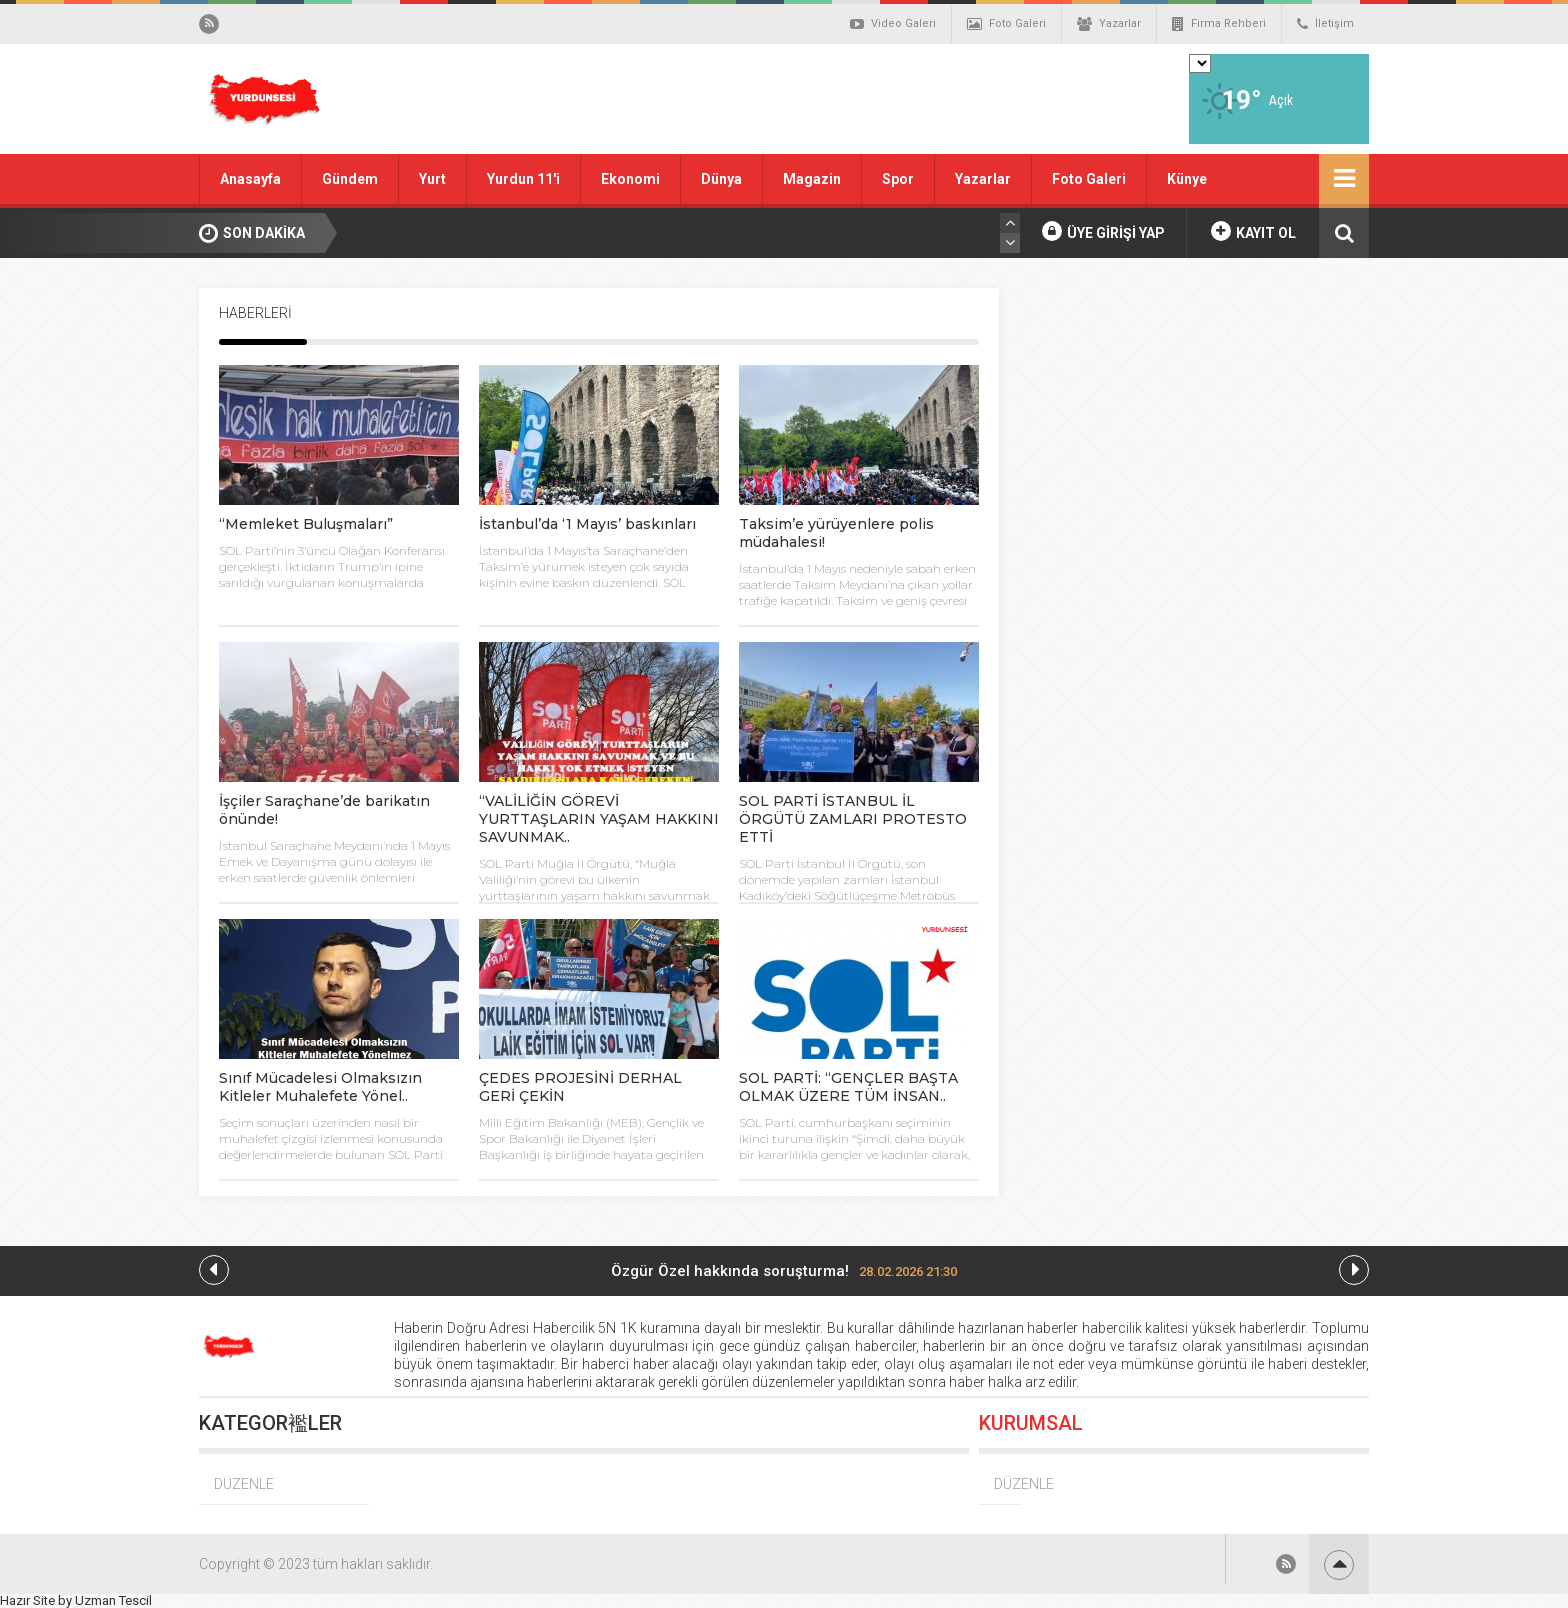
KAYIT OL (1253, 231)
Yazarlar (1109, 24)
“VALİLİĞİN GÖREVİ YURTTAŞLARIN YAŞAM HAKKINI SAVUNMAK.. (599, 819)
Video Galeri (893, 24)
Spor (898, 179)
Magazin (812, 179)
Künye (1187, 179)
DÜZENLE (244, 1484)
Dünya (721, 179)
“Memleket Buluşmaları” (306, 524)
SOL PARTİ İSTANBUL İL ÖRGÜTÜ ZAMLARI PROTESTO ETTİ (853, 819)
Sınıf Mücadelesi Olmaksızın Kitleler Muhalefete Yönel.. (320, 1087)
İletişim (1325, 24)
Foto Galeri (1006, 24)
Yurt (432, 179)
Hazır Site (27, 1600)
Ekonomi (630, 179)
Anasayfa (250, 179)
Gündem (350, 179)
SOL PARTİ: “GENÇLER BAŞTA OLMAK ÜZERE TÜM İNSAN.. (848, 1087)
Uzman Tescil (113, 1600)
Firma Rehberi (1219, 24)
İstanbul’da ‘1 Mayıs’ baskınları (587, 524)
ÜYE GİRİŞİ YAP (1103, 231)
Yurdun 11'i (523, 179)
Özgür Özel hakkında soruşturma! (784, 1271)
